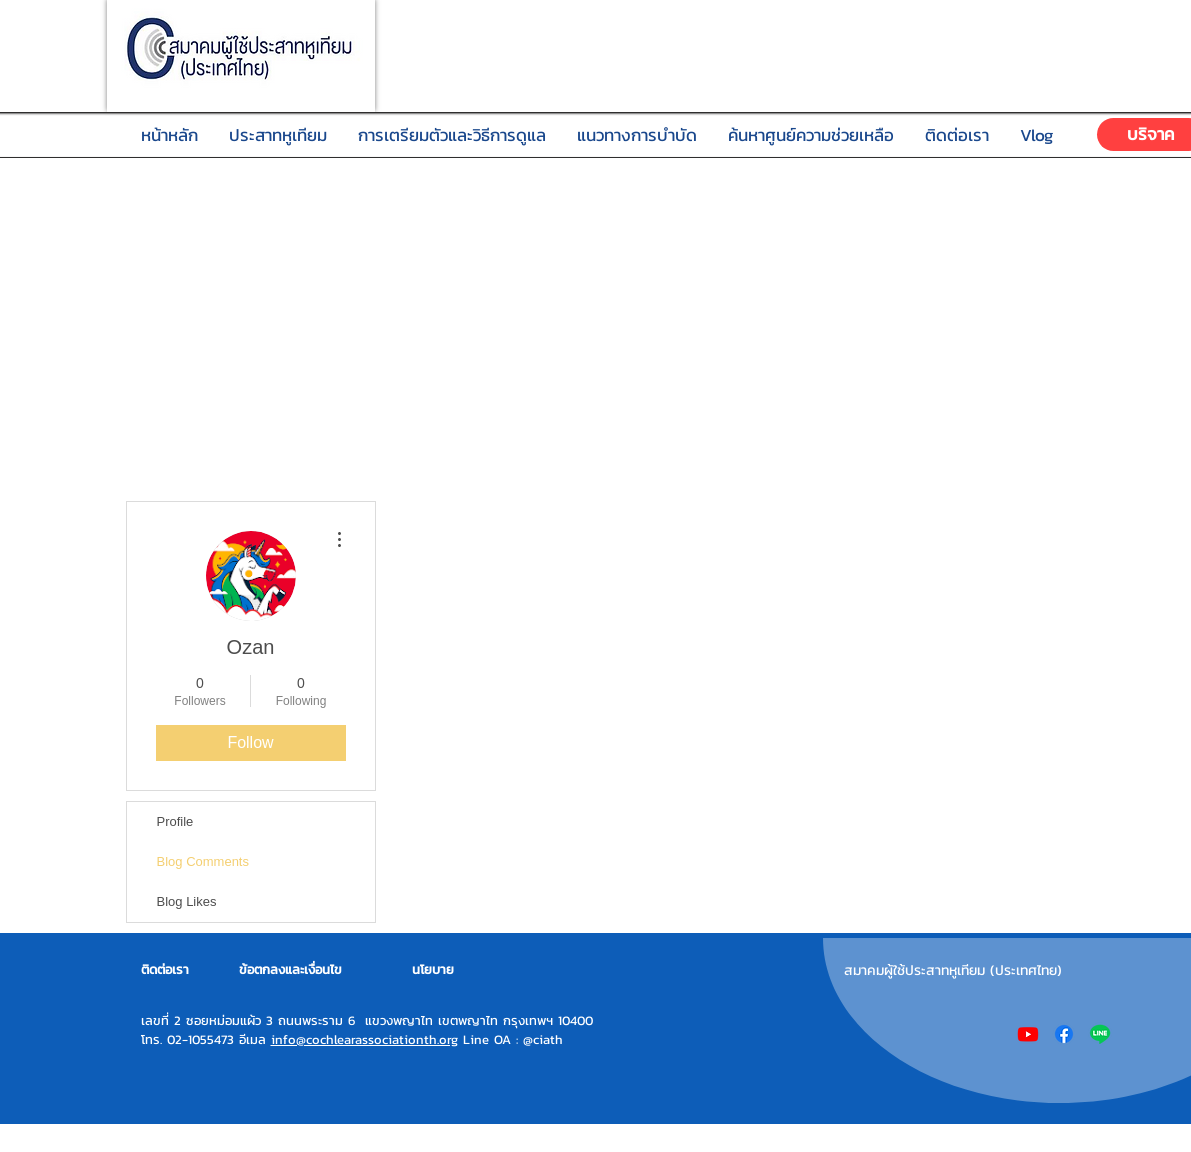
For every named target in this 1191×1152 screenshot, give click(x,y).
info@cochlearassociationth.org (364, 1039)
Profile (175, 821)
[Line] (1100, 1034)
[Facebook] (1064, 1034)
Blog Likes (187, 901)
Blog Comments (203, 861)
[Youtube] (1028, 1034)
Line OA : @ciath (510, 1039)
